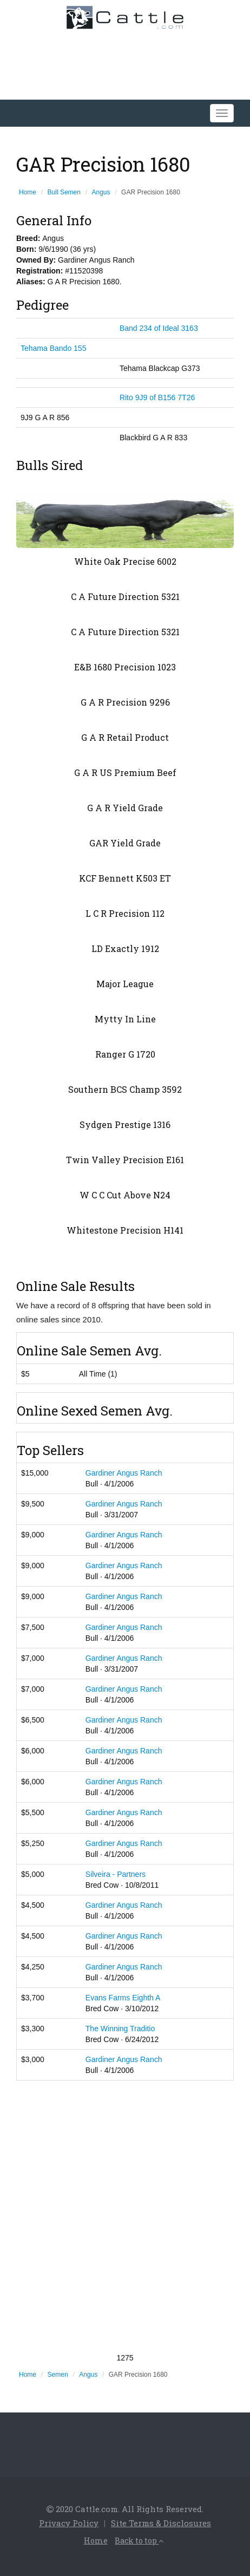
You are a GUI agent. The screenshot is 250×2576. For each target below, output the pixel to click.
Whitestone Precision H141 (125, 1230)
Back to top (139, 2540)
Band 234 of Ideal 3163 (159, 328)
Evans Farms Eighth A (123, 1997)
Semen (58, 2374)
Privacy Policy (68, 2523)
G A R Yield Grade (125, 807)
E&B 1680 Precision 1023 (125, 667)
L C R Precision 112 (125, 913)
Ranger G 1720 (125, 1054)
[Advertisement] (125, 2216)
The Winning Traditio (120, 2028)
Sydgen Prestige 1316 (125, 1124)
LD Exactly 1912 (125, 948)
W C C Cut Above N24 (125, 1195)
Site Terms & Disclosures (161, 2523)
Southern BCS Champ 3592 (125, 1089)
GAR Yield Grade (125, 843)
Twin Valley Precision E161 (125, 1159)
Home (27, 192)
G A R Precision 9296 (125, 702)
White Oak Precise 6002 (125, 561)
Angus (101, 192)
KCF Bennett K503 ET (125, 878)
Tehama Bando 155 (53, 348)
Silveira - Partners (115, 1874)
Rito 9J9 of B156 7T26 (157, 397)
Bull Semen (64, 192)
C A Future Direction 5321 (125, 596)
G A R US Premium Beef (125, 772)
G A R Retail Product (125, 737)
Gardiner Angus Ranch (123, 1473)
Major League (125, 983)
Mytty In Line (125, 1019)
